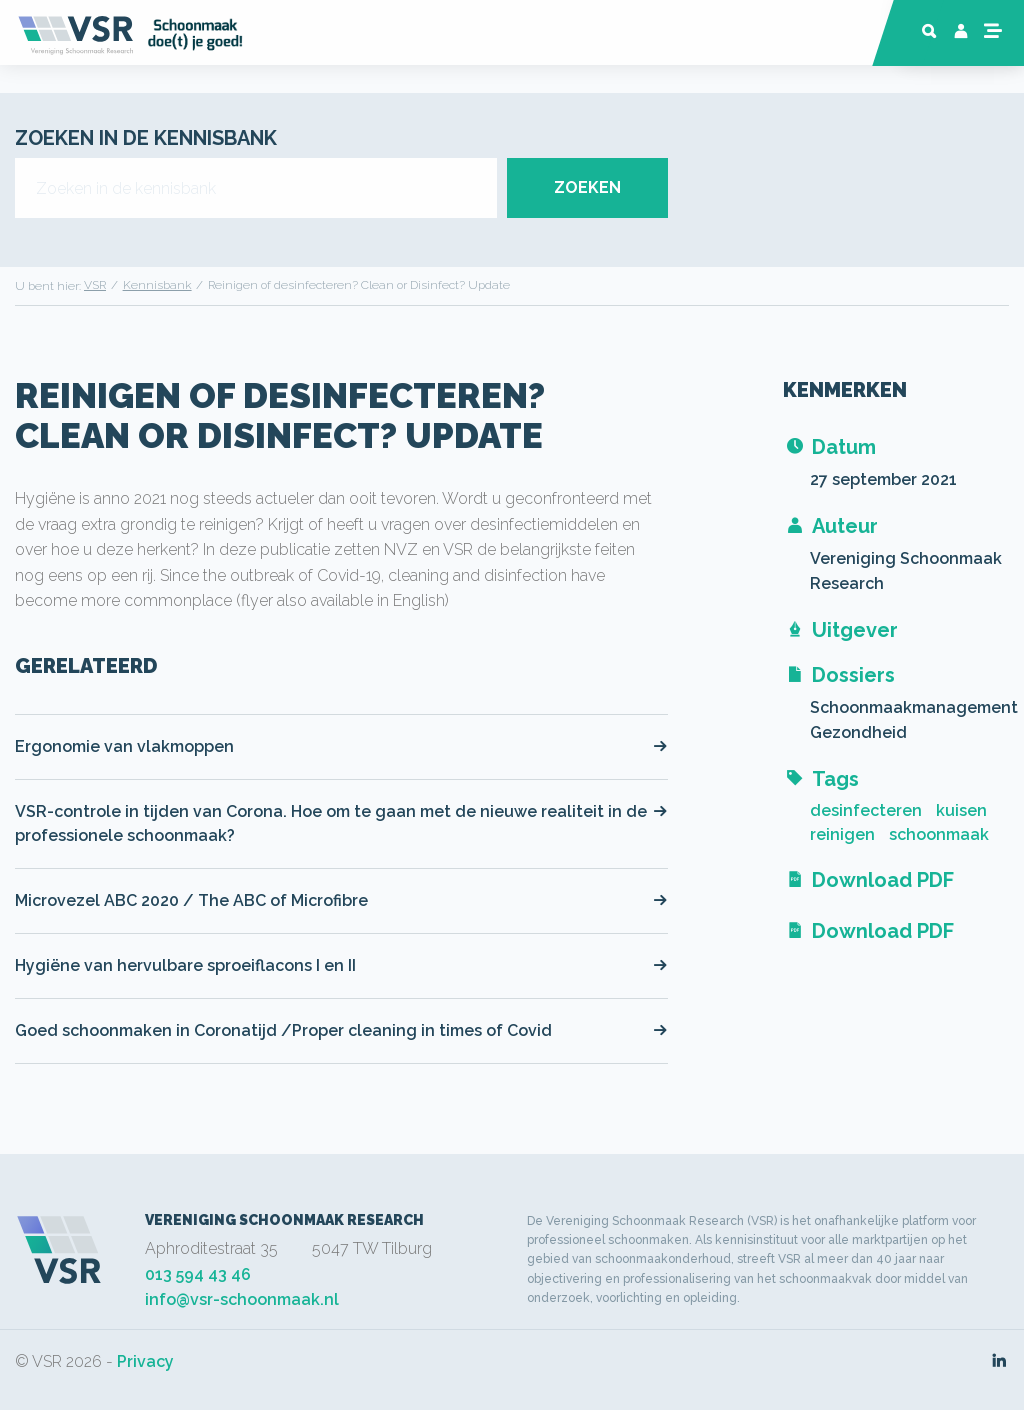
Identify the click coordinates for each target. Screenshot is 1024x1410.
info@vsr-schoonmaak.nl (242, 1299)
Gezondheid (858, 732)
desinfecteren (866, 810)
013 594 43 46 (198, 1274)
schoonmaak (939, 834)
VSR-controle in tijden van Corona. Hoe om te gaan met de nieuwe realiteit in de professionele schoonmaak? (341, 823)
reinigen (842, 834)
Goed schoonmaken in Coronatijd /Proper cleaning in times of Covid (341, 1030)
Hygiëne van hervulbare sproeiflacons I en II (341, 965)
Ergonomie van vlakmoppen (341, 746)
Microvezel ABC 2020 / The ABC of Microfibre (341, 900)
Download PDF (868, 880)
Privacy (145, 1361)
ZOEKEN (587, 187)
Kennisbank (157, 285)
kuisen (961, 810)
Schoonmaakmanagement (914, 707)
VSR (95, 285)
